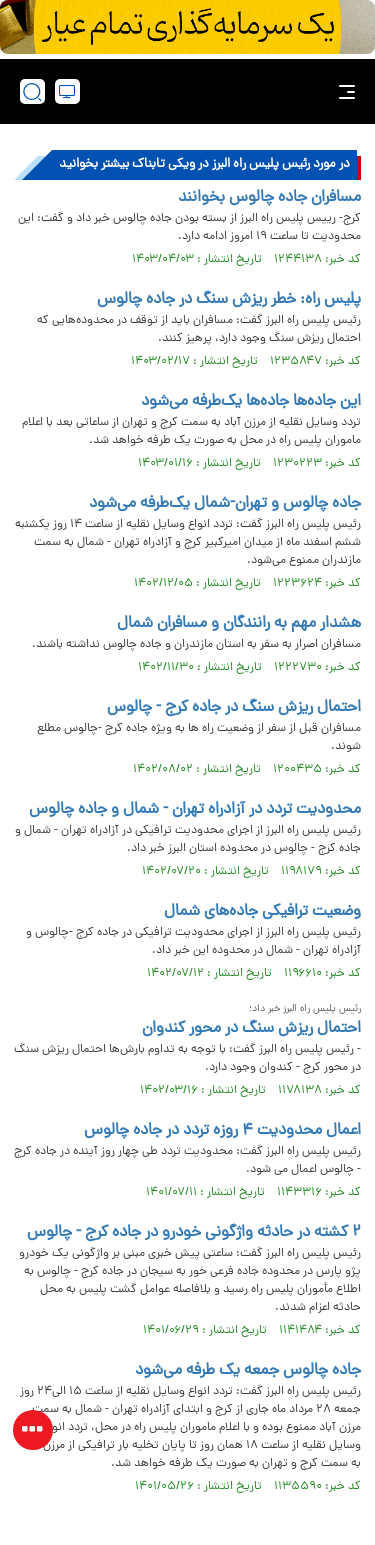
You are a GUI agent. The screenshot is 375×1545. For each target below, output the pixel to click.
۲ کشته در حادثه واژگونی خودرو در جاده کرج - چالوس (194, 1233)
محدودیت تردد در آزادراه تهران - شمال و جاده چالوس (195, 810)
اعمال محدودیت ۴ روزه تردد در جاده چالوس (222, 1131)
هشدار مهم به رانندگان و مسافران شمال (239, 624)
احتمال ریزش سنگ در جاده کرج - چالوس (234, 708)
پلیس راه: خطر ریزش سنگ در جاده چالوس (229, 300)
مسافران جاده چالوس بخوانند (269, 198)
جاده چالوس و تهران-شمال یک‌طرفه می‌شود (225, 504)
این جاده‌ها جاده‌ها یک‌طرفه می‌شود (251, 402)
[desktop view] (67, 91)
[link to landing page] (193, 91)
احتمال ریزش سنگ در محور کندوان (251, 1029)
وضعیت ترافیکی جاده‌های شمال (262, 912)
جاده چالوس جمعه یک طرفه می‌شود (248, 1371)
